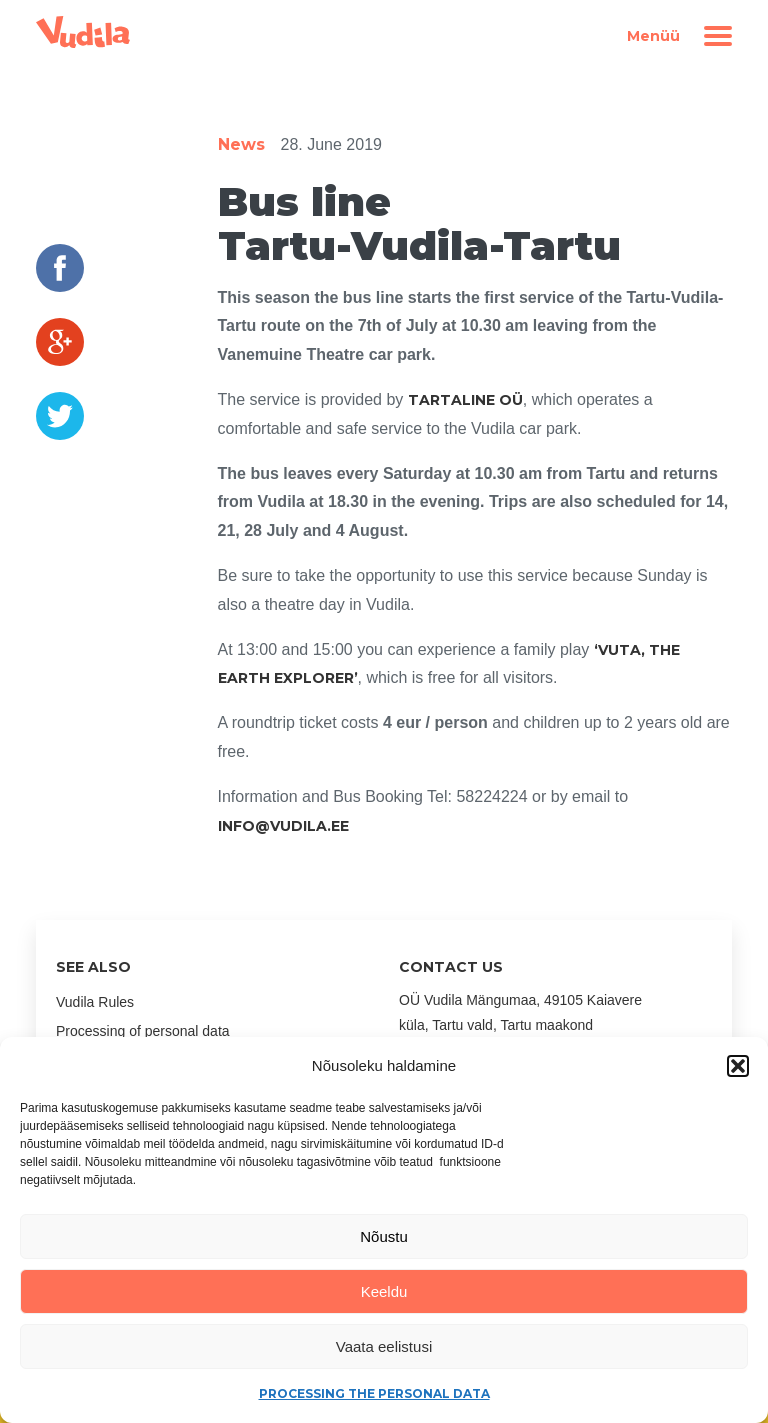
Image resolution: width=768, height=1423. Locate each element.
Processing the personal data (374, 1393)
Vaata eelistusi (384, 1346)
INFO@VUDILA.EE (283, 826)
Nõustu (384, 1236)
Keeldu (384, 1291)
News (241, 144)
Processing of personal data (143, 1031)
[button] (738, 1066)
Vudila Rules (95, 1002)
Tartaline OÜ (465, 400)
